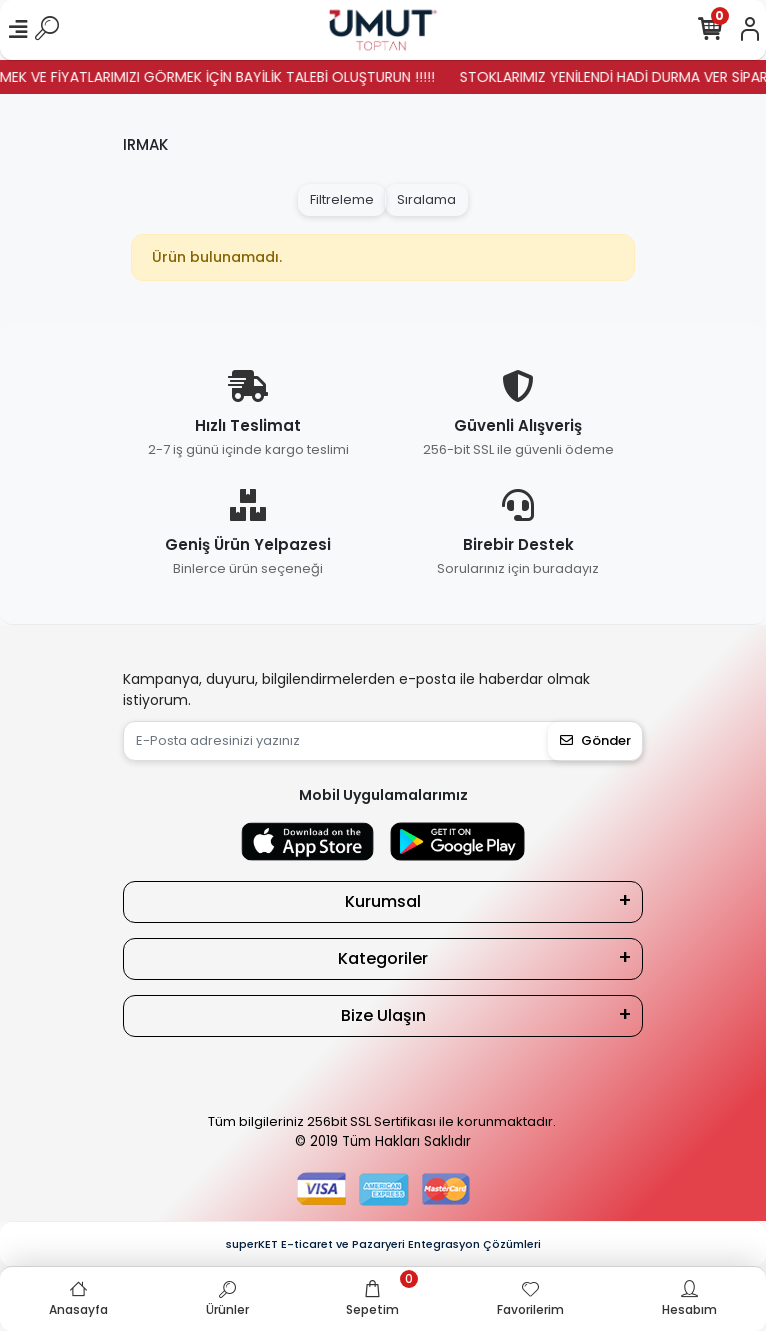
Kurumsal (383, 901)
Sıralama (426, 199)
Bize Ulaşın (383, 1015)
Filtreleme (342, 199)
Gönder (595, 740)
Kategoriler (383, 958)
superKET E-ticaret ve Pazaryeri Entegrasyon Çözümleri (383, 1244)
